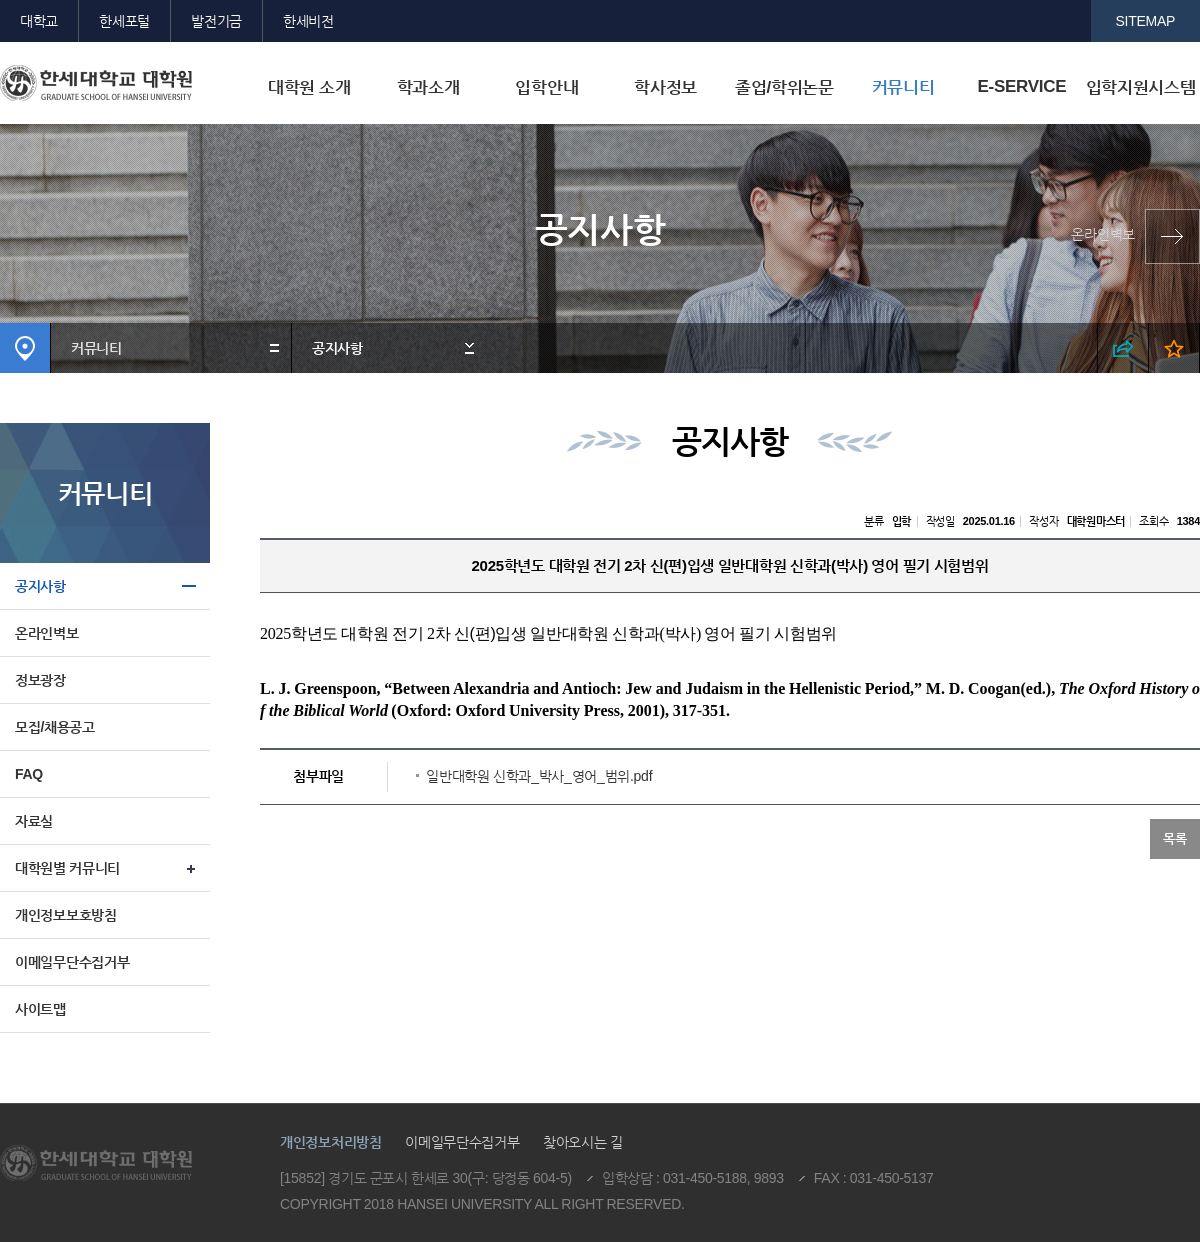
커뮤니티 (903, 87)
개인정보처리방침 (331, 1142)
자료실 (34, 821)
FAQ (29, 774)
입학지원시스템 (1141, 87)
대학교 (39, 21)
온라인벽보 (1103, 234)
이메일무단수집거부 (72, 962)
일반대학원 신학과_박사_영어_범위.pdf (539, 776)
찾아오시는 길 (583, 1142)
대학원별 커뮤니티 (67, 868)
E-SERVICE (1021, 86)
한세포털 (124, 21)
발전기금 (216, 21)
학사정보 (665, 87)
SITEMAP (1146, 21)
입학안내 (546, 87)
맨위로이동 (1048, 1086)
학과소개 (428, 87)
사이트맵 (40, 1009)
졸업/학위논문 (784, 87)
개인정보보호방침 (66, 915)
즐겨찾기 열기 (1174, 348)
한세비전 (308, 21)
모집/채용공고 (55, 727)
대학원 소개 (309, 87)
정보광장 (40, 680)
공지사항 (337, 348)
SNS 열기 (1123, 348)
